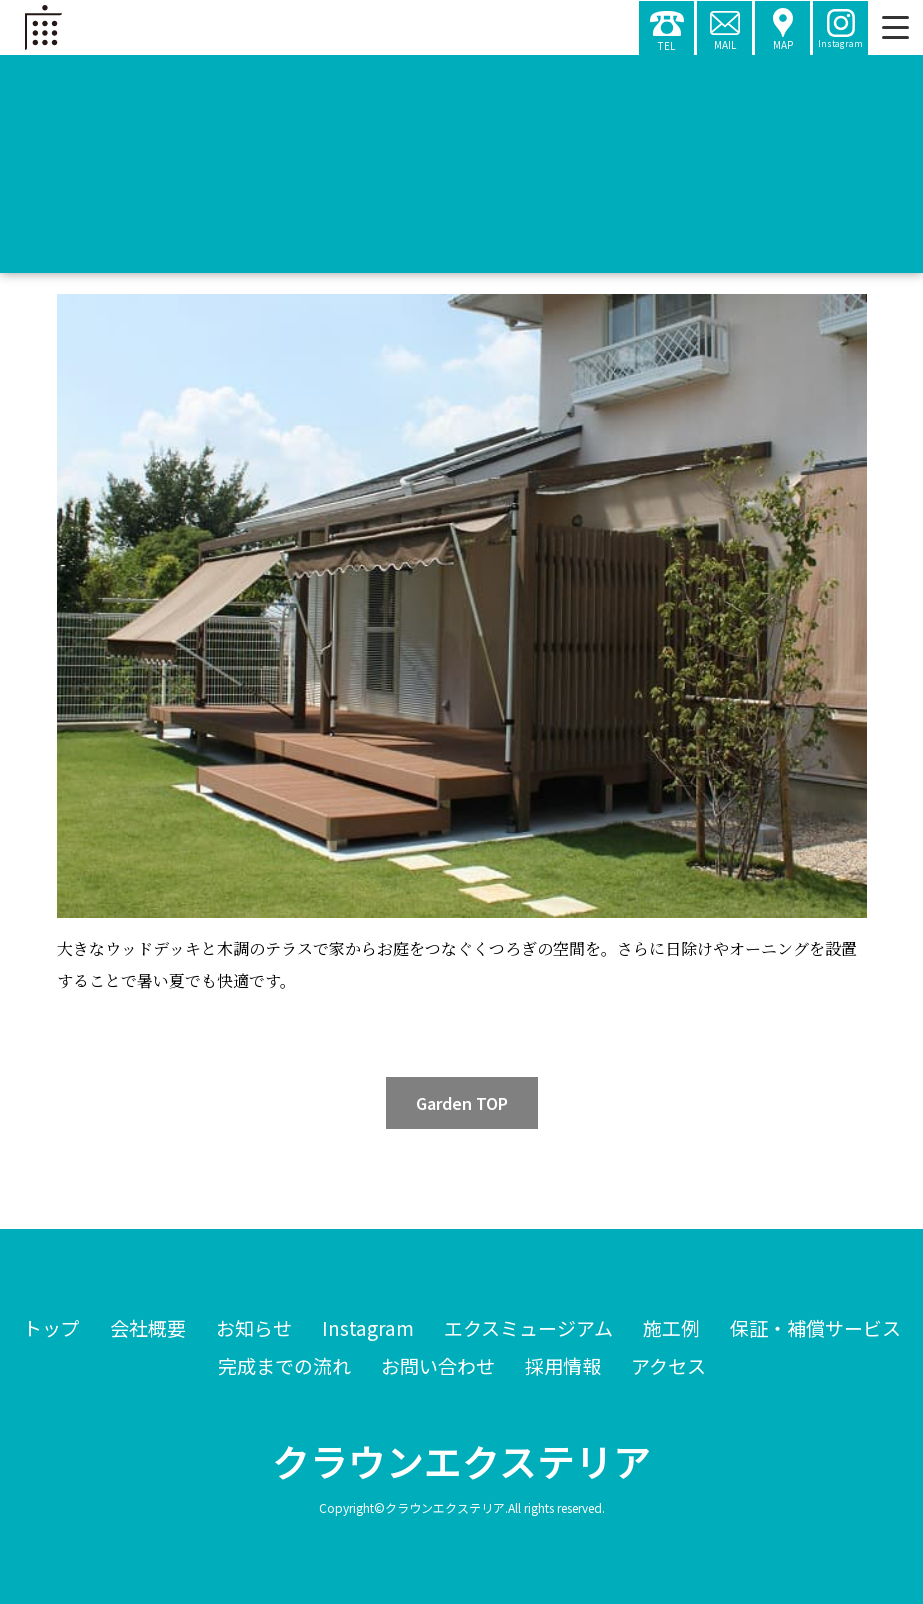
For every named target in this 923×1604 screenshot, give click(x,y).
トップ (51, 1327)
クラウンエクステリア (461, 1461)
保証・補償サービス (815, 1327)
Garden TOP (462, 1103)
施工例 (671, 1327)
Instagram (368, 1327)
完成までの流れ (284, 1365)
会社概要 (148, 1327)
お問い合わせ (438, 1365)
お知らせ (254, 1327)
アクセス (668, 1365)
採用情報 (563, 1365)
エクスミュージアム (528, 1327)
